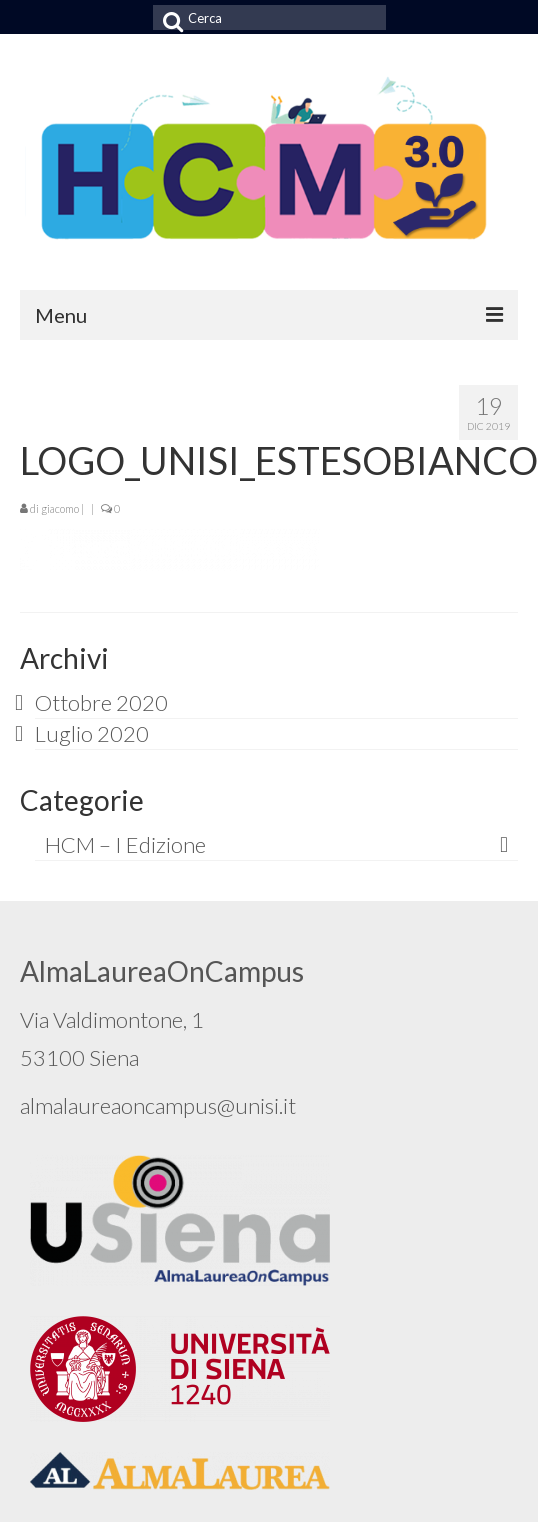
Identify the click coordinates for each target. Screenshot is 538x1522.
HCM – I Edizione (125, 844)
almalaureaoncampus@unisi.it (158, 1105)
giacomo (60, 508)
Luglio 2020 (92, 733)
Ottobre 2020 (101, 702)
